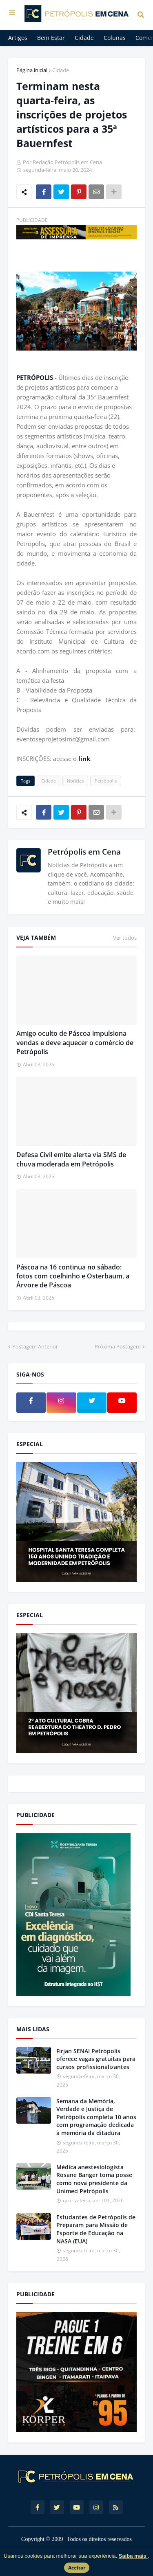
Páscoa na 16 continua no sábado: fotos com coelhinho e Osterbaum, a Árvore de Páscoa (72, 1276)
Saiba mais (133, 2556)
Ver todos (125, 938)
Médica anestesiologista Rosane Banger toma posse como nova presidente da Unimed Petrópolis (94, 2179)
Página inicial (31, 70)
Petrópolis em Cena (84, 851)
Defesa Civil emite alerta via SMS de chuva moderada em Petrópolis (71, 1159)
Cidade (60, 70)
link (84, 758)
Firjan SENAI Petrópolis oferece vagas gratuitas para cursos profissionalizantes (95, 2059)
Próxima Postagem (118, 1346)
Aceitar (76, 2567)
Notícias (75, 781)
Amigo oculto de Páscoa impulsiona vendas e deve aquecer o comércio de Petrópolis (74, 1042)
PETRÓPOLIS (34, 377)
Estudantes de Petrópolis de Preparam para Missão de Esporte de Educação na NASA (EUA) (95, 2229)
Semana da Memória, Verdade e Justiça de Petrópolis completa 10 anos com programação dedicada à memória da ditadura (96, 2117)
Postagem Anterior (35, 1346)
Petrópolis (106, 781)
